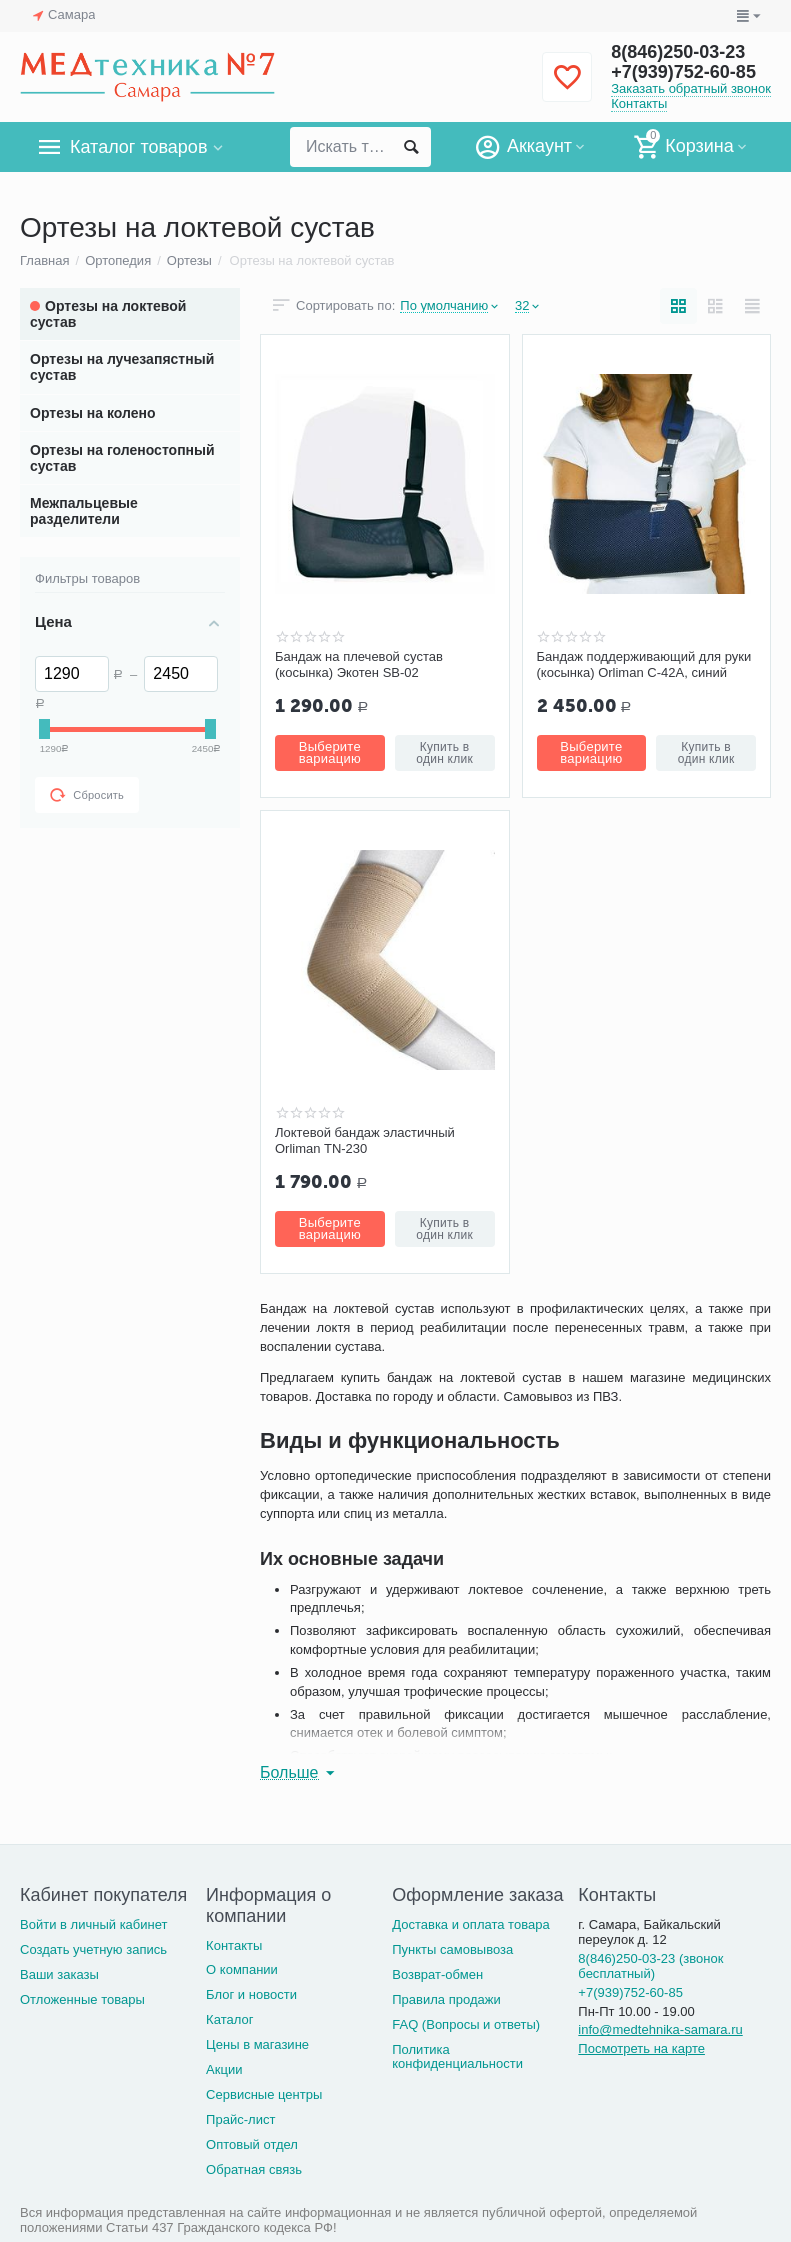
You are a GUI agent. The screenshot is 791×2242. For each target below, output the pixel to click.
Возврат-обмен (437, 1974)
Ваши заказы (59, 1974)
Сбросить (87, 795)
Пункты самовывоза (452, 1949)
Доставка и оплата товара (470, 1924)
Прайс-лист (240, 2119)
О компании (242, 1969)
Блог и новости (251, 1994)
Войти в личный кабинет (94, 1924)
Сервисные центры (264, 2094)
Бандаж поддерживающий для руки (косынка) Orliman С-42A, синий (644, 664)
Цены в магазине (257, 2044)
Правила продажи (446, 1999)
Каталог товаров (138, 147)
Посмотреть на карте (641, 2048)
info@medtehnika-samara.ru (660, 2029)
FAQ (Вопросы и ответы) (466, 2024)
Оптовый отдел (252, 2144)
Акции (224, 2069)
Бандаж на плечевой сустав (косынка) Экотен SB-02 (359, 664)
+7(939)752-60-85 (683, 72)
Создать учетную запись (93, 1949)
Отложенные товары (82, 1999)
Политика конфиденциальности (457, 2057)
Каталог (229, 2019)
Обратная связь (254, 2169)
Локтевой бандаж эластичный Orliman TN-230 (365, 1140)
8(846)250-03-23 (678, 52)
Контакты (639, 103)
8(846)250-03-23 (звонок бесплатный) (650, 1966)
